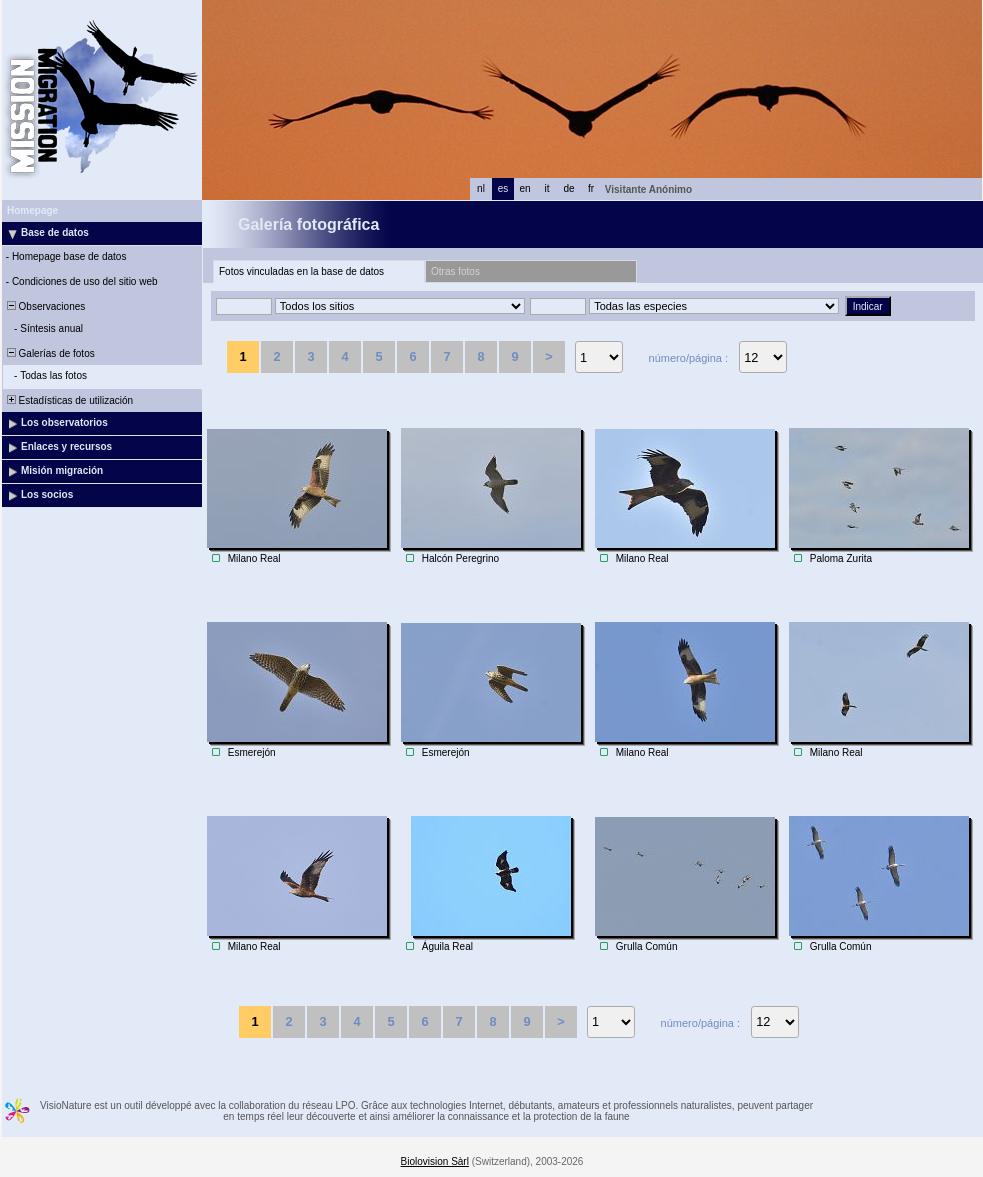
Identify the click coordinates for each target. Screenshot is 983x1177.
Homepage (32, 210)
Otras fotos (455, 271)
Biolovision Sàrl (435, 1161)
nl (481, 188)
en (524, 188)
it (547, 188)
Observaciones (44, 306)
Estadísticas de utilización (68, 400)
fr (591, 188)
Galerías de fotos (49, 353)
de (568, 188)
